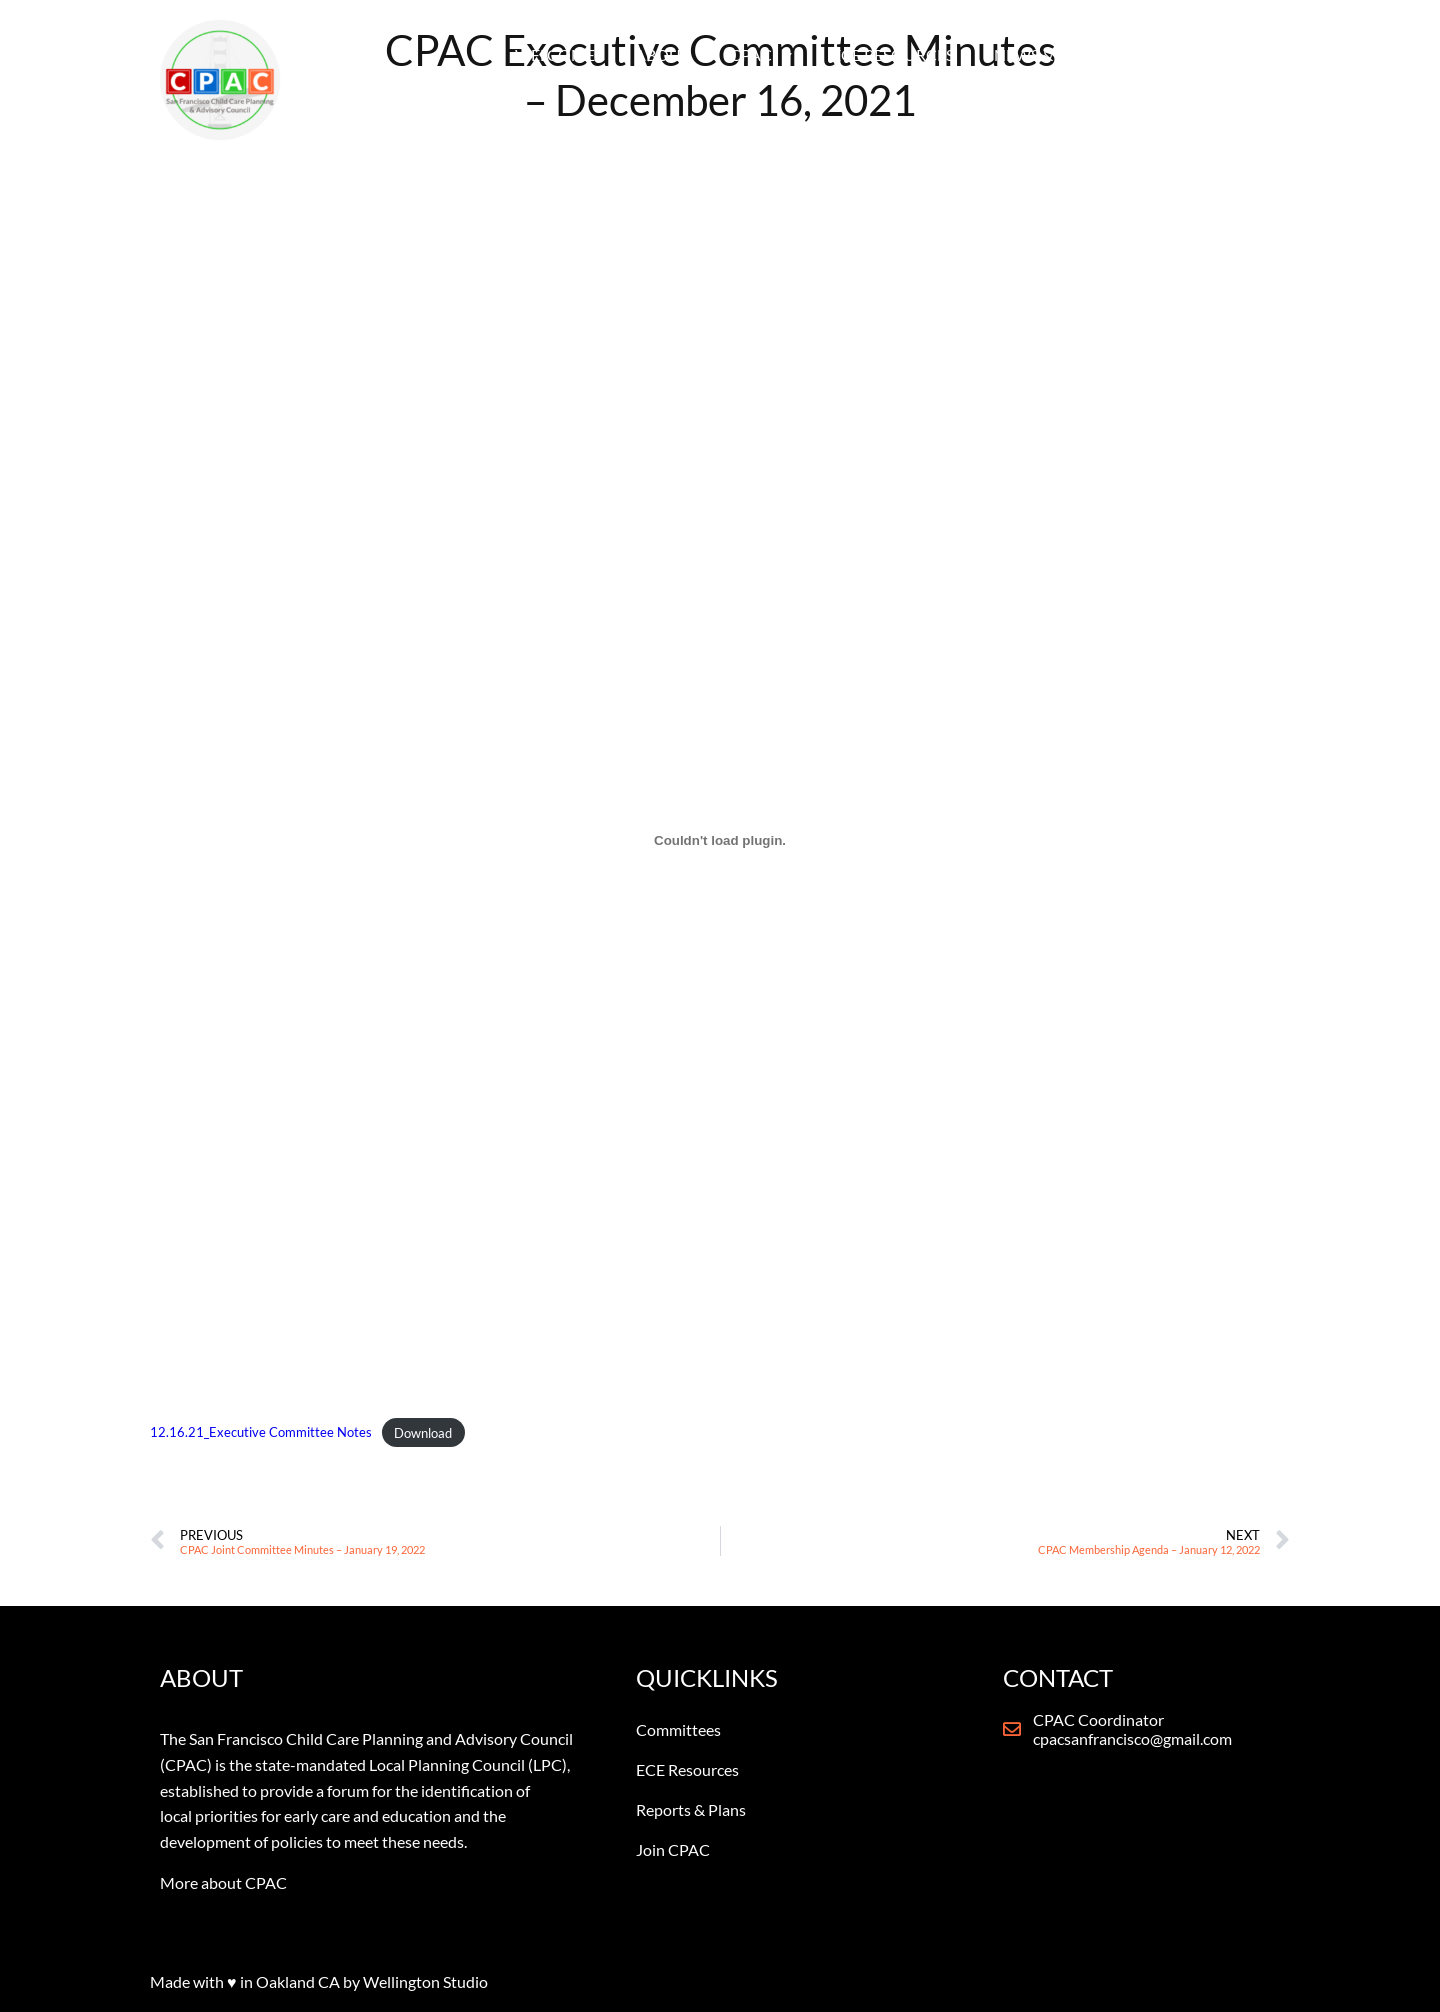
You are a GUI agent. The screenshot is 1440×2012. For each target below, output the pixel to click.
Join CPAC (673, 1849)
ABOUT (662, 54)
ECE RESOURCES (893, 54)
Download (423, 1433)
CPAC (761, 55)
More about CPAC (223, 1882)
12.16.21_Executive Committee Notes (261, 1433)
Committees (678, 1729)
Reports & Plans (691, 1809)
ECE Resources (687, 1769)
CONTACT (1222, 54)
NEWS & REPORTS (1069, 55)
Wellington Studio (425, 1981)
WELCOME (555, 54)
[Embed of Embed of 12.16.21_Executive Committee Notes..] (720, 840)
